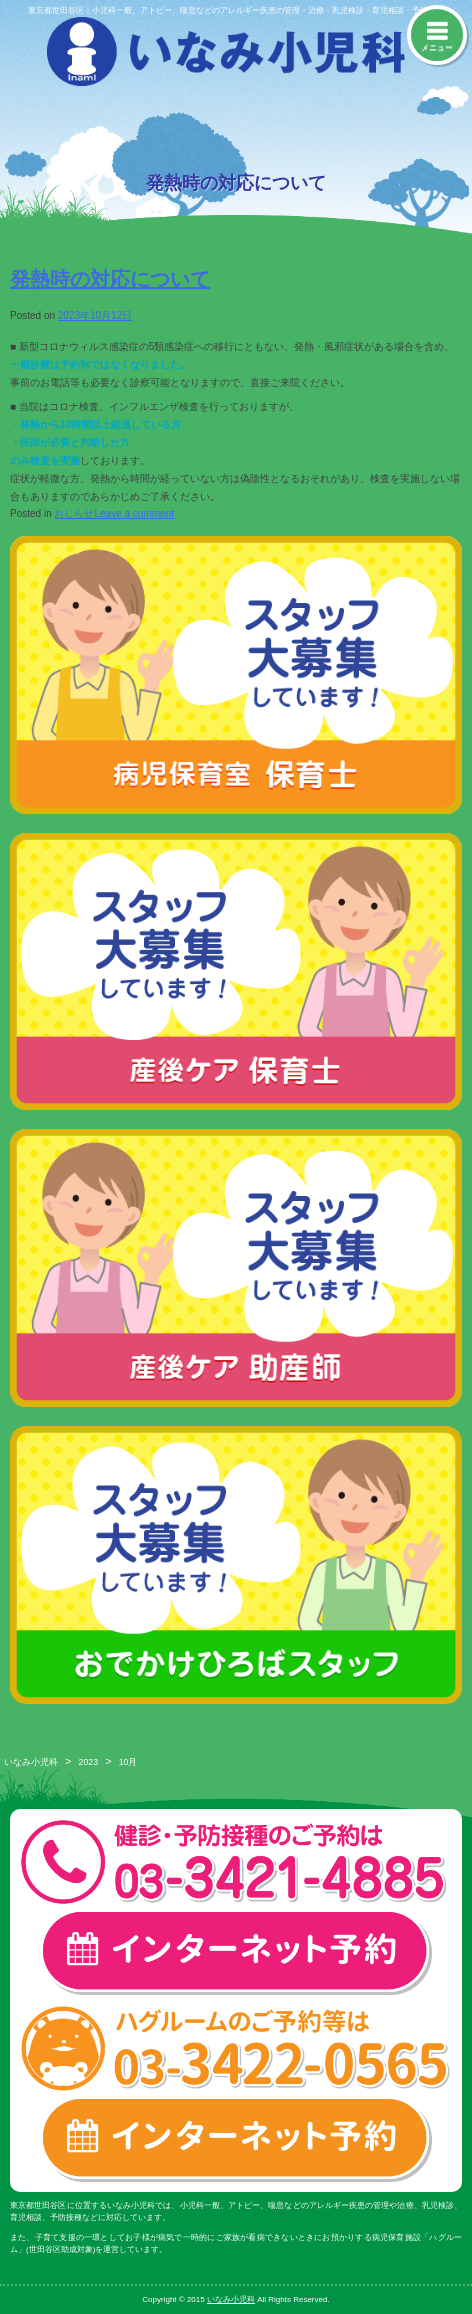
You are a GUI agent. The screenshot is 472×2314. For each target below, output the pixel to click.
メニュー (437, 47)
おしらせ (74, 513)
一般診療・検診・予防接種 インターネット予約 (236, 1952)
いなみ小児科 (31, 1762)
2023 (89, 1762)
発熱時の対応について (110, 279)
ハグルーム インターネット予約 (236, 2139)
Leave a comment (134, 513)
